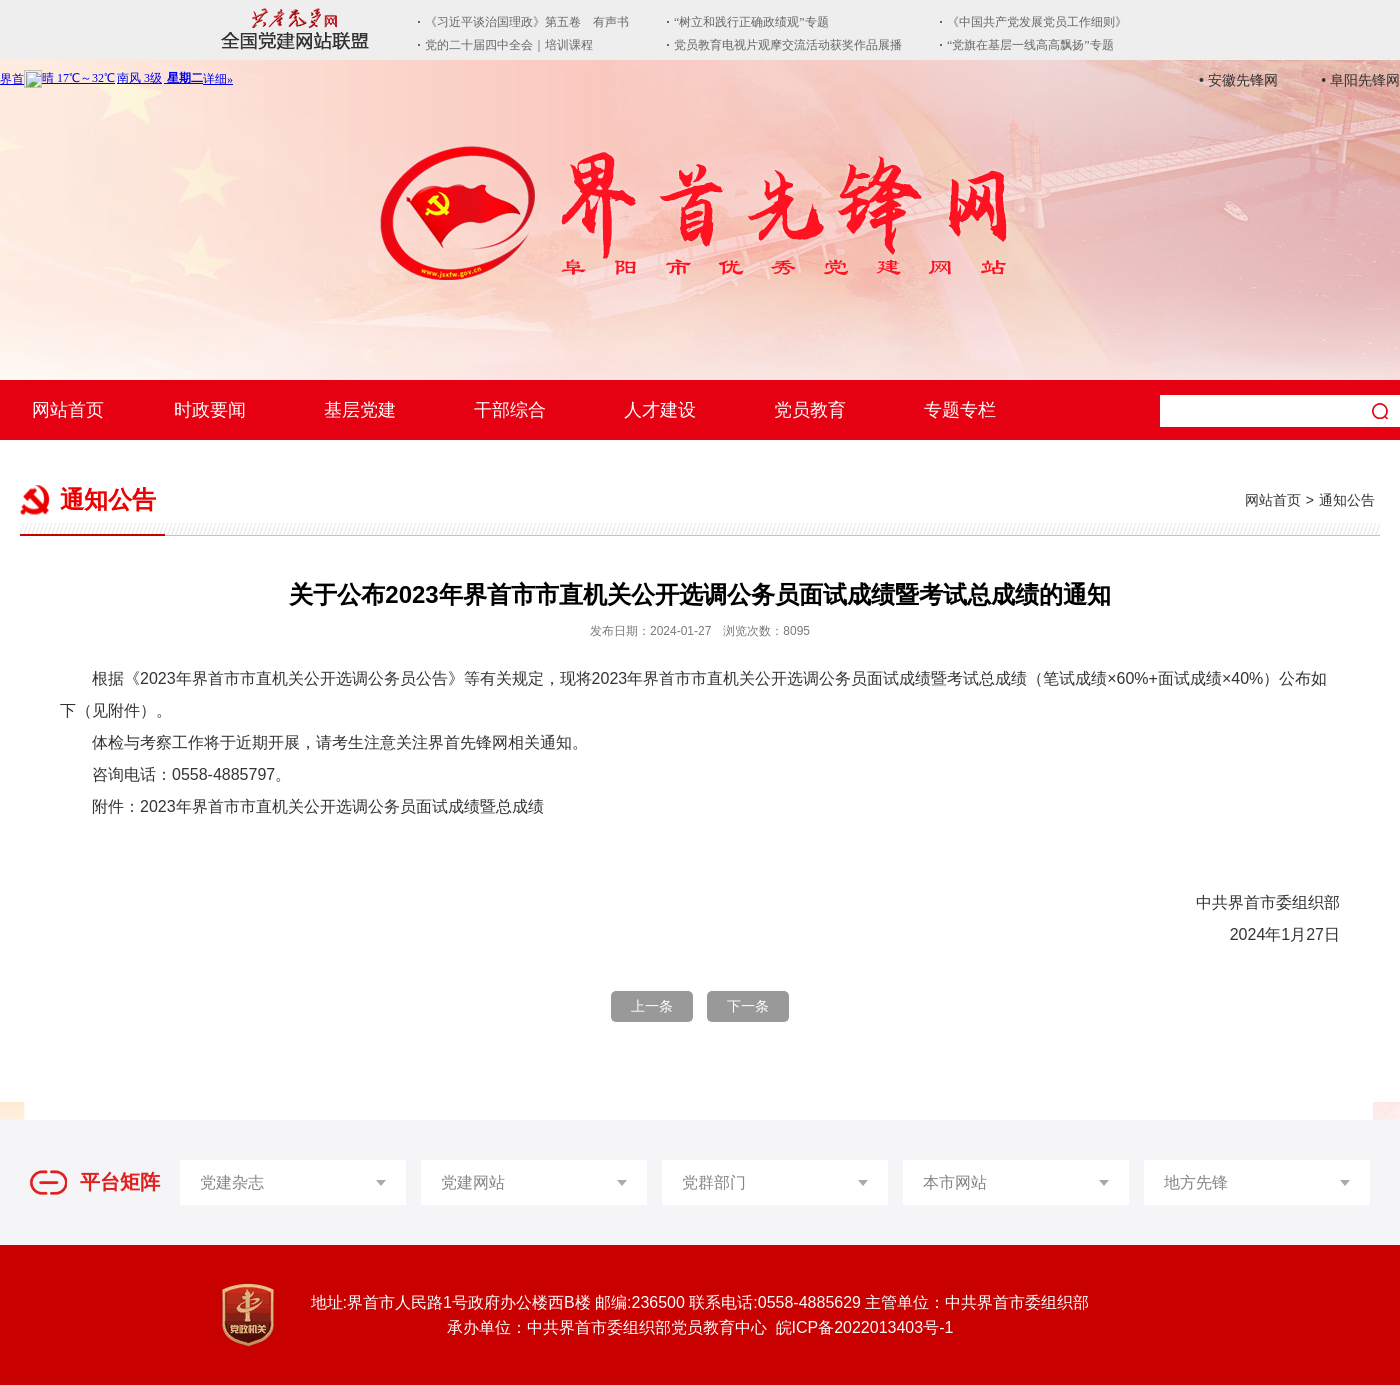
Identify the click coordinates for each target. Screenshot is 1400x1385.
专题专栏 (960, 410)
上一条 (652, 1006)
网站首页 (68, 410)
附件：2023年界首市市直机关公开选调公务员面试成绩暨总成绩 (318, 806)
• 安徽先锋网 (1238, 80)
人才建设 (660, 410)
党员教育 (810, 410)
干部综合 (510, 410)
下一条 (748, 1006)
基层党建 (360, 410)
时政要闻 (210, 410)
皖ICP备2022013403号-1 (865, 1327)
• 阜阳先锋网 (1360, 80)
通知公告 (1347, 500)
